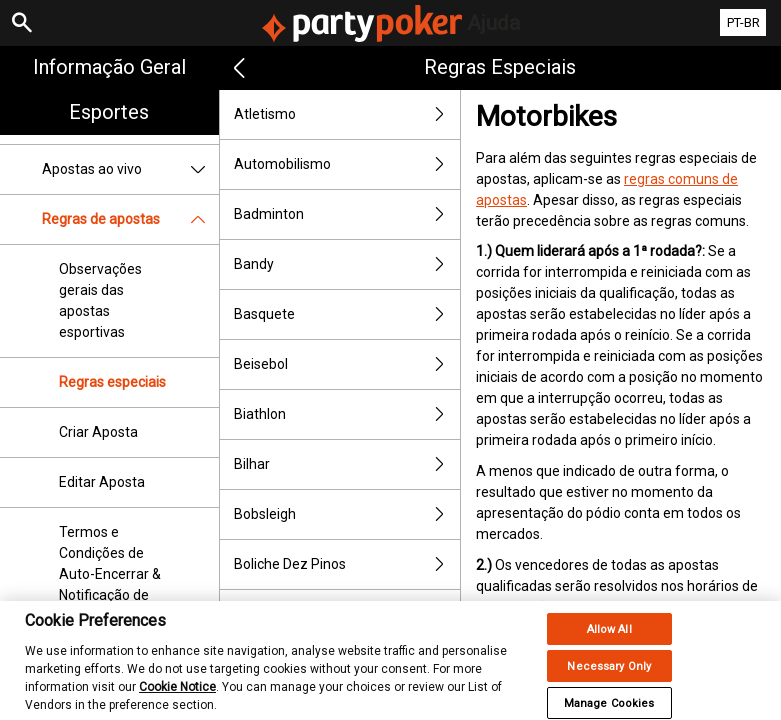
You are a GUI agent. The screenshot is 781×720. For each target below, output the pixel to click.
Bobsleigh (347, 514)
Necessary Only (609, 681)
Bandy (347, 264)
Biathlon (347, 414)
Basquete (347, 314)
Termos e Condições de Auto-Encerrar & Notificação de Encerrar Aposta (110, 574)
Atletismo (347, 114)
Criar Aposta (98, 432)
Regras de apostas (130, 219)
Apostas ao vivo (130, 169)
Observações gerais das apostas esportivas (100, 300)
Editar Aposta (102, 482)
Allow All (609, 644)
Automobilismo (347, 164)
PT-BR (743, 22)
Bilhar (347, 464)
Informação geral (109, 67)
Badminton (347, 214)
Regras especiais (112, 382)
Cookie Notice (177, 702)
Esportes (109, 112)
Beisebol (347, 364)
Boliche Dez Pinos (347, 564)
